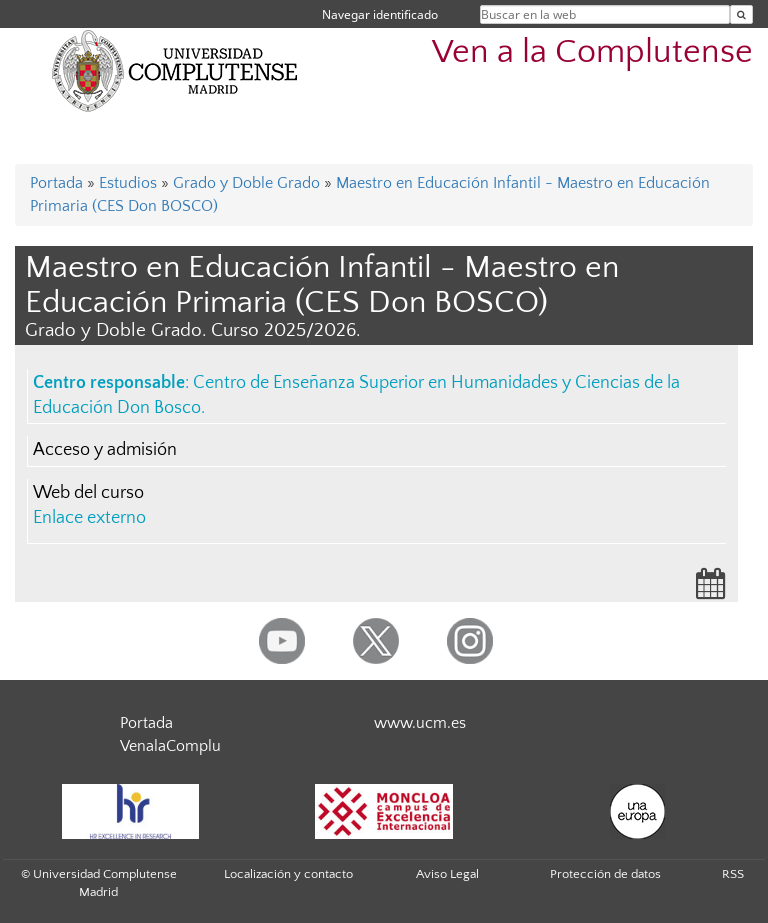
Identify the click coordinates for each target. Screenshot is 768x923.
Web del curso (88, 493)
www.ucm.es (420, 723)
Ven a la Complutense (592, 52)
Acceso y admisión (105, 450)
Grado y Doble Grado (246, 183)
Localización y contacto (288, 874)
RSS (733, 874)
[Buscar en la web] (741, 14)
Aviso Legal (447, 874)
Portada (56, 183)
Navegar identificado (380, 14)
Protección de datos (605, 874)
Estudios (128, 183)
